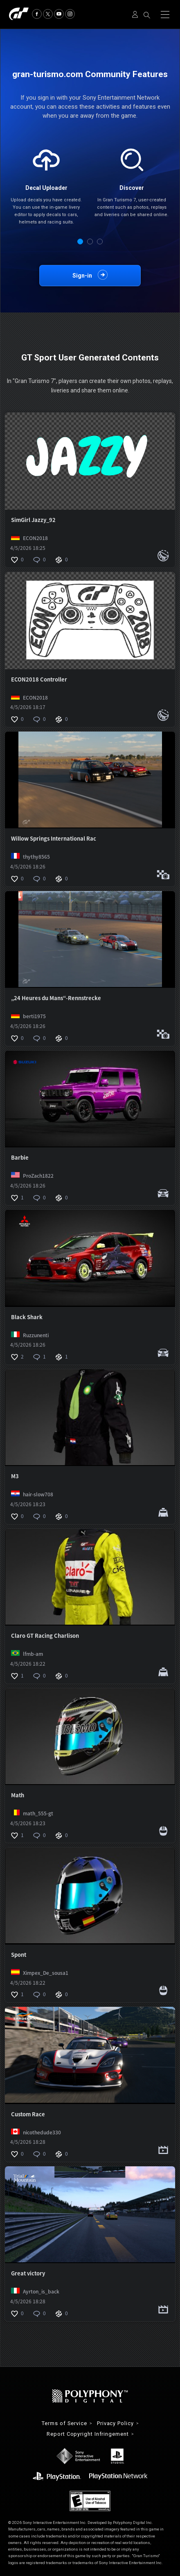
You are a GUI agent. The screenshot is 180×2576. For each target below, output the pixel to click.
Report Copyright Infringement (87, 2434)
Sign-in (82, 275)
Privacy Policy (115, 2423)
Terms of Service (64, 2423)
